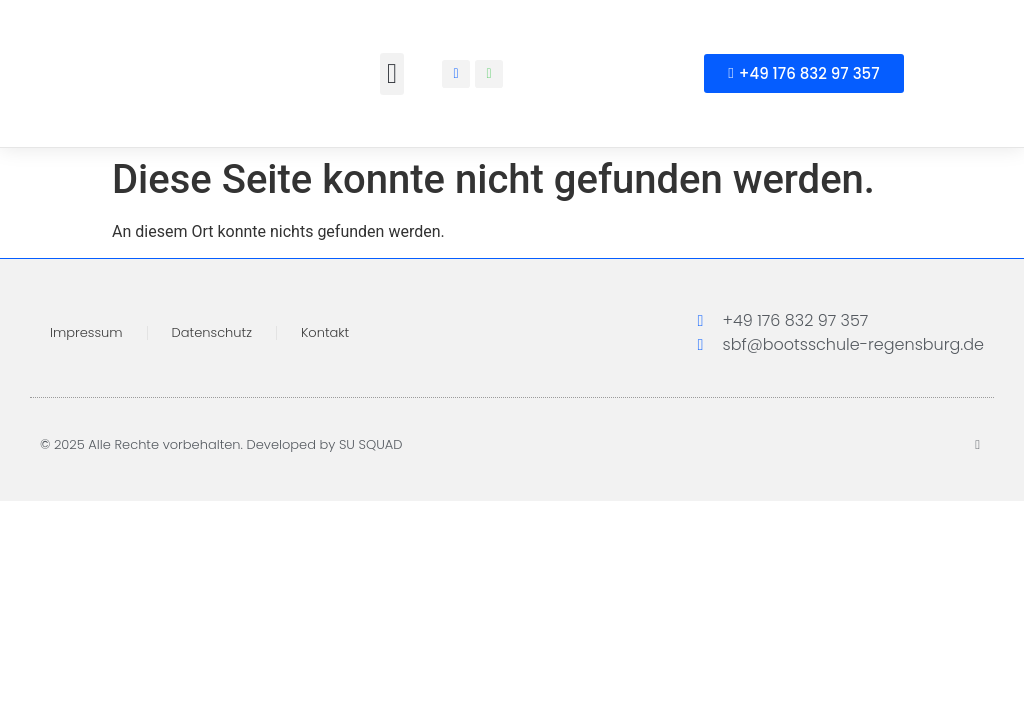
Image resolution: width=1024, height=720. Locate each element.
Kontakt (325, 332)
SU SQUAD (371, 444)
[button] (392, 74)
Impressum (86, 332)
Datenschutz (212, 332)
